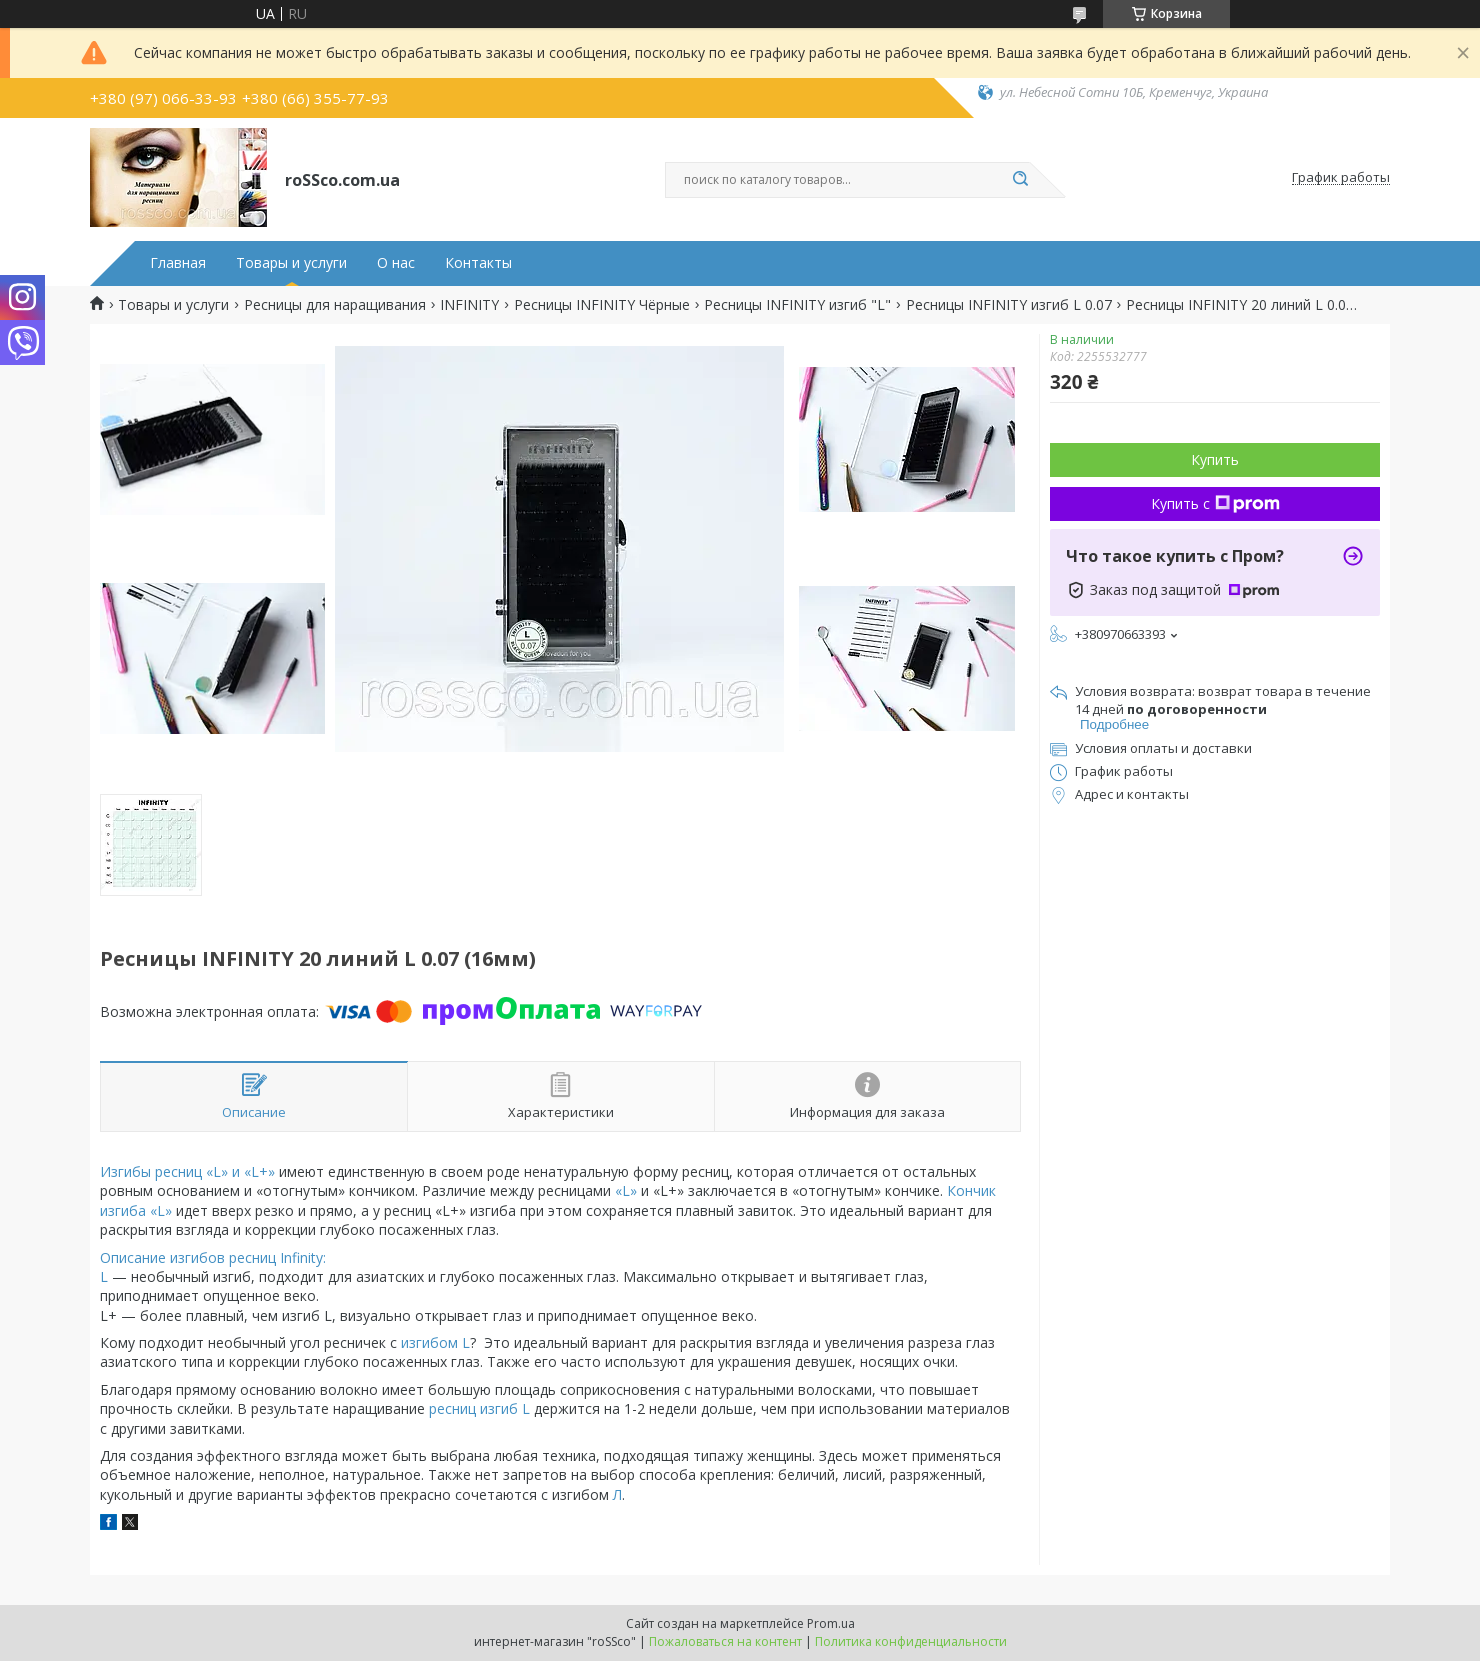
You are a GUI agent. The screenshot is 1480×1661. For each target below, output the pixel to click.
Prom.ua (831, 1623)
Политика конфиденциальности (911, 1641)
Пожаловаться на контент (725, 1641)
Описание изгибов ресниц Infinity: (213, 1257)
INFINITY (469, 305)
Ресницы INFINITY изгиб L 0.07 (1009, 305)
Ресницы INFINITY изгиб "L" (797, 305)
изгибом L (435, 1342)
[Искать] (1020, 180)
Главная (178, 263)
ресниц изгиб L (477, 1408)
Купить (1215, 459)
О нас (396, 263)
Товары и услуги (291, 263)
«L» (626, 1190)
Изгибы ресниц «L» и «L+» (187, 1171)
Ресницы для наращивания (335, 305)
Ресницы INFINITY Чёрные (602, 305)
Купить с (1215, 503)
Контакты (478, 263)
